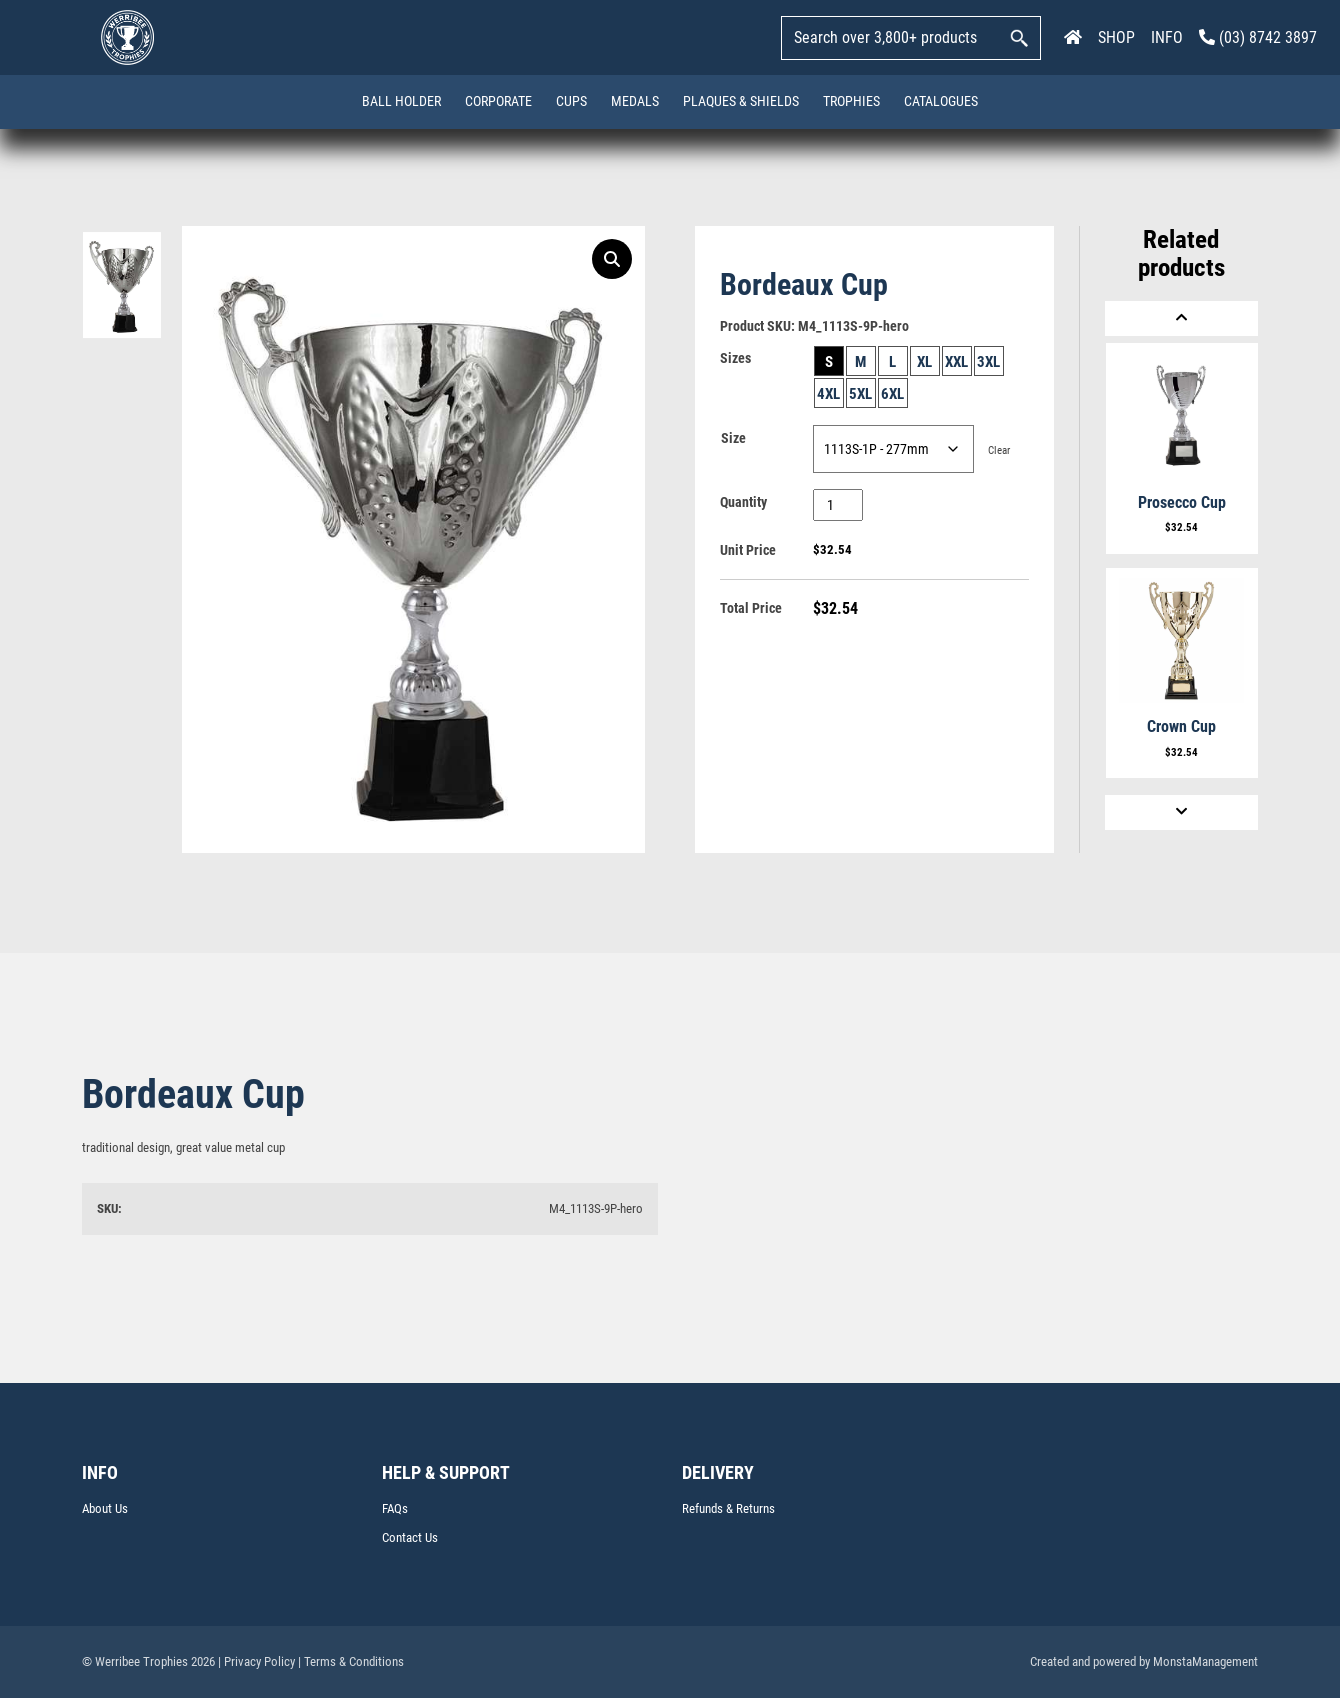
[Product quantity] (838, 505)
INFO (1167, 37)
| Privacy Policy (256, 1661)
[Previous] (1181, 318)
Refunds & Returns (728, 1508)
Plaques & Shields (741, 101)
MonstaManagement (1205, 1661)
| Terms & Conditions (351, 1661)
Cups (571, 101)
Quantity (743, 502)
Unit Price (748, 550)
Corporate (498, 101)
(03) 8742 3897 (1258, 37)
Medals (635, 101)
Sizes (735, 358)
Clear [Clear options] (999, 450)
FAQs (395, 1508)
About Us (105, 1508)
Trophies (851, 101)
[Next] (1181, 812)
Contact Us (410, 1537)
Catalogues (941, 101)
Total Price (751, 608)
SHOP (1116, 37)
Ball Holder (401, 101)
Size (733, 438)
